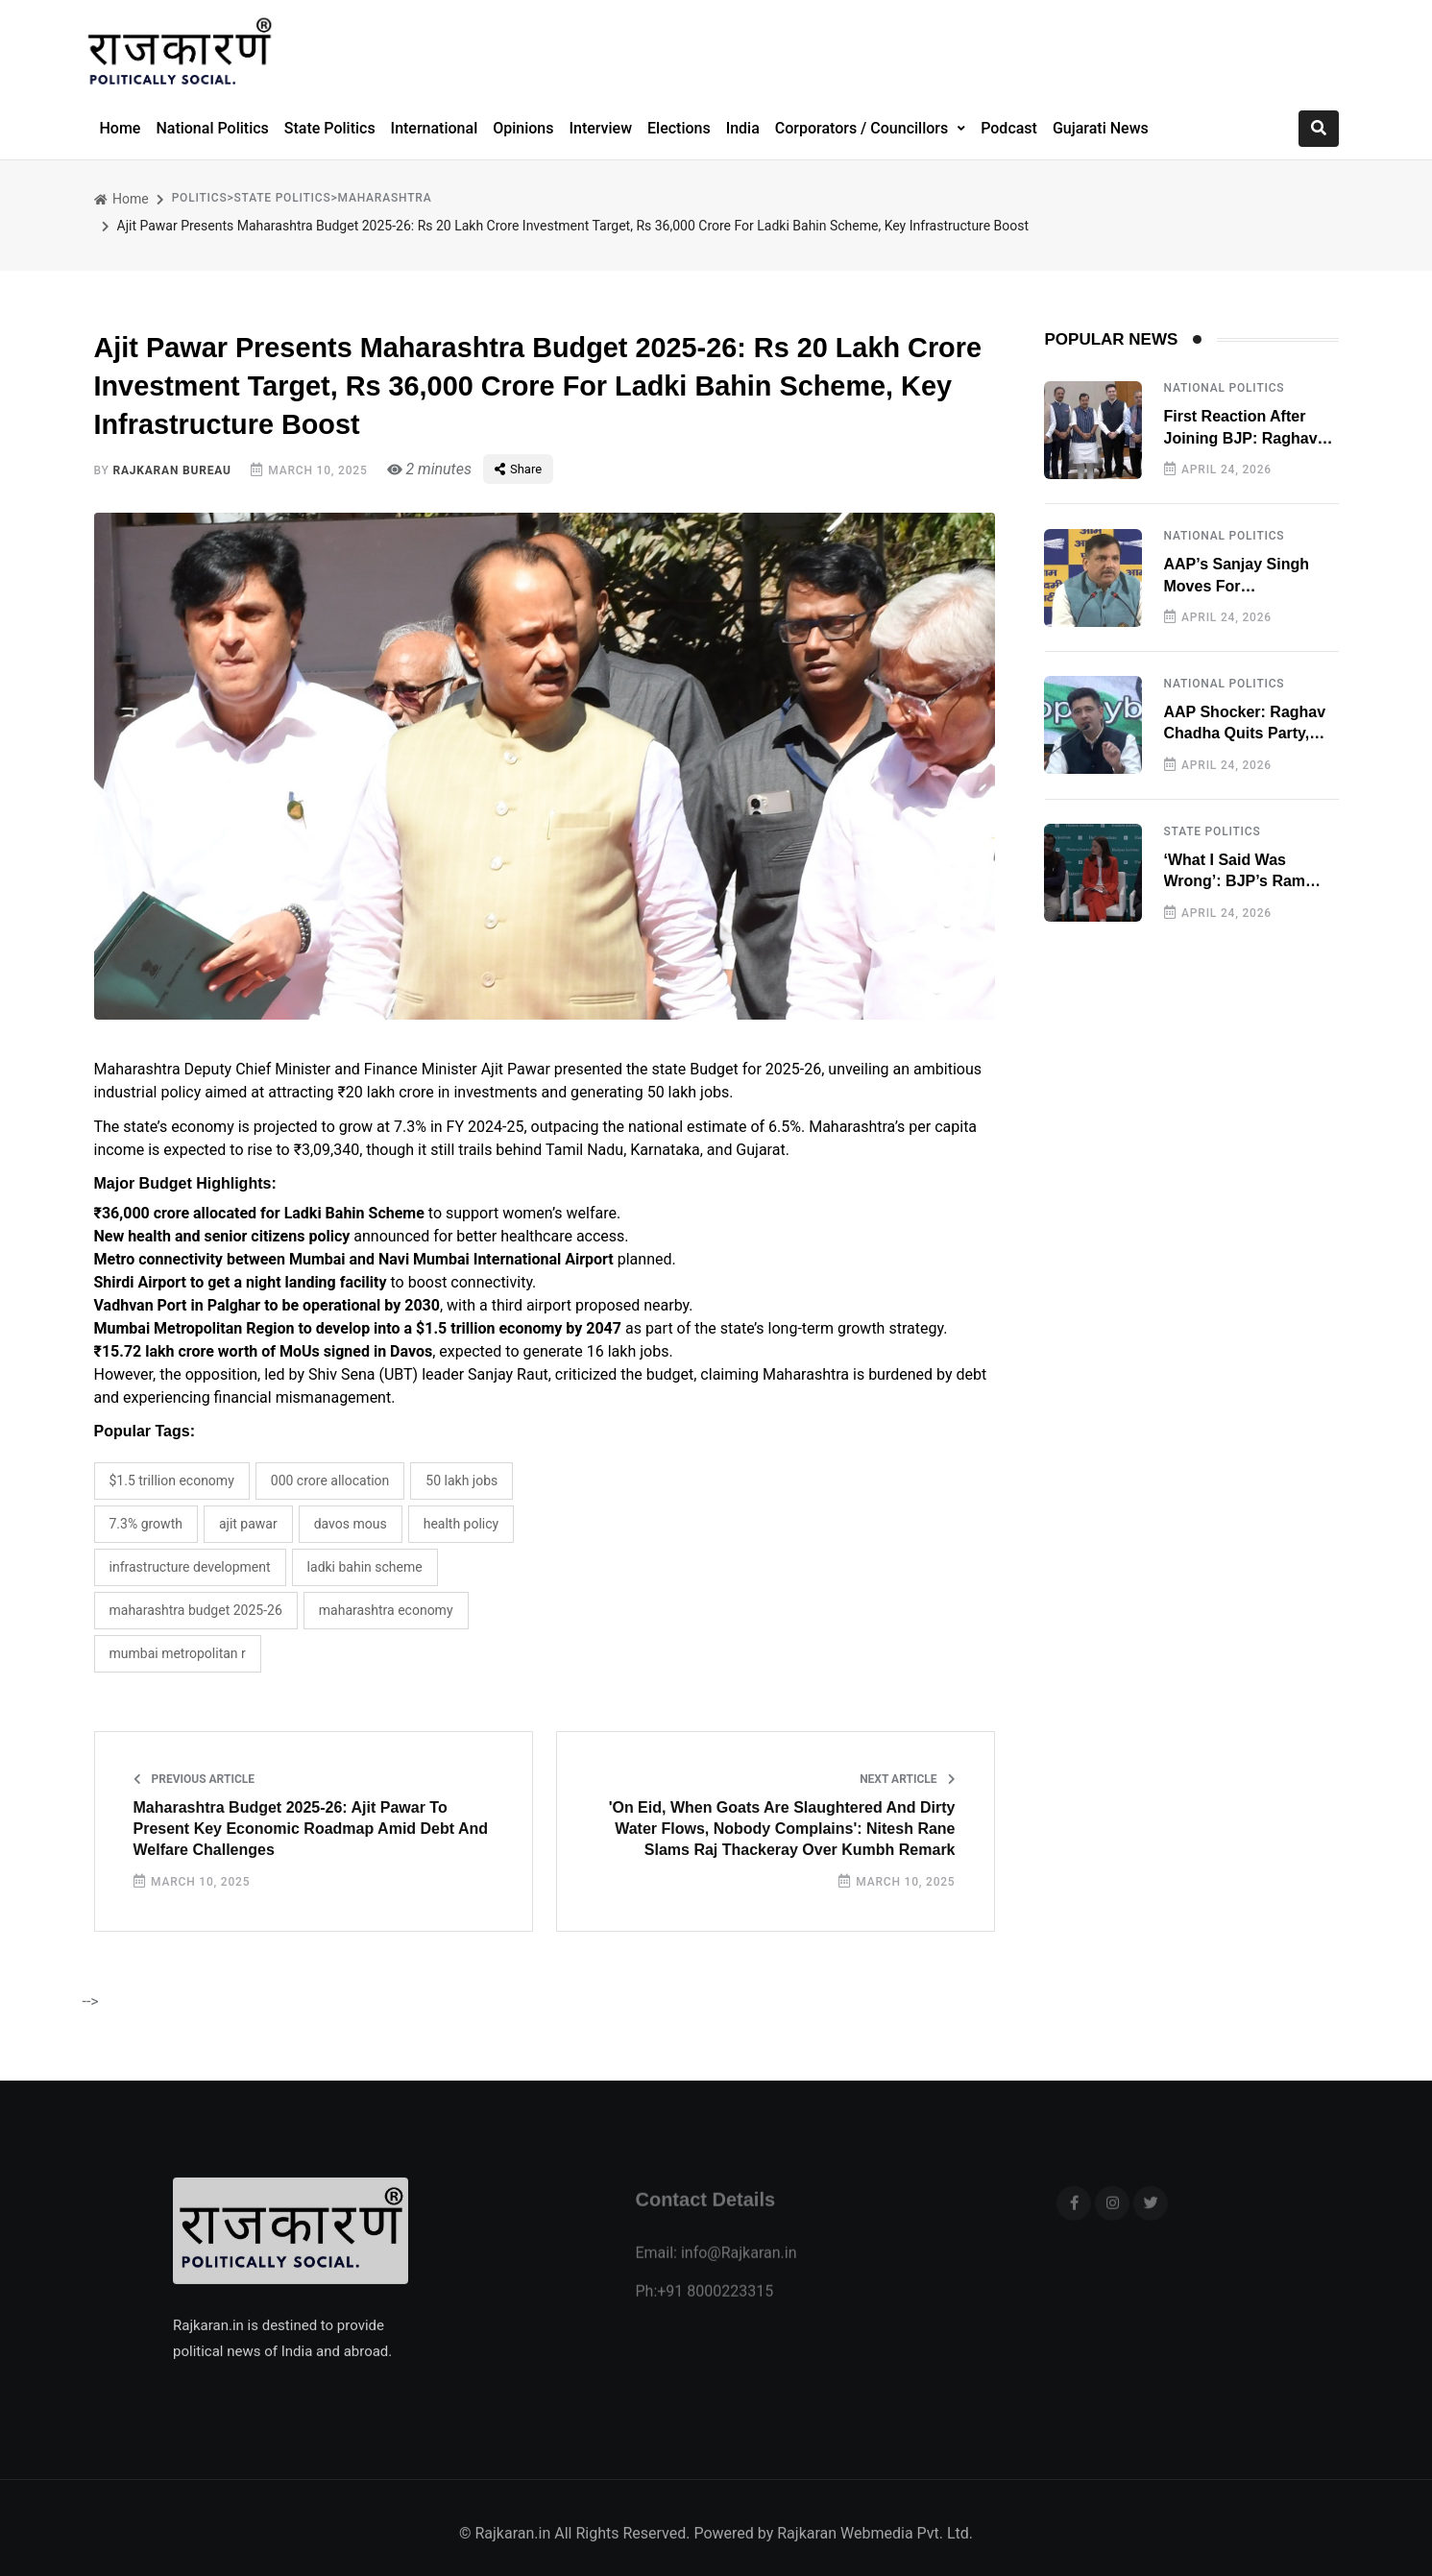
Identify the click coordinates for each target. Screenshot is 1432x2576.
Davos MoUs (350, 1523)
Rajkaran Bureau (171, 470)
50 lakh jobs (461, 1480)
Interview (600, 128)
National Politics (212, 128)
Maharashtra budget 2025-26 (195, 1610)
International (434, 128)
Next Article (907, 1779)
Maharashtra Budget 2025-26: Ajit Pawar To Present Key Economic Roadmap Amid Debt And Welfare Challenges (311, 1829)
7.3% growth (145, 1523)
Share (518, 469)
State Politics (330, 128)
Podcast (1009, 128)
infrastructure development (190, 1567)
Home (120, 128)
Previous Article (194, 1779)
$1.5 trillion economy (171, 1480)
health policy (461, 1523)
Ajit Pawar (248, 1523)
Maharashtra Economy (386, 1610)
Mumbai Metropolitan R (177, 1653)
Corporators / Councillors (863, 128)
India (743, 128)
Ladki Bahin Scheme (365, 1567)
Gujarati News (1101, 128)
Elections (679, 128)
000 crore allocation (330, 1480)
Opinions (523, 128)
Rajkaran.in (512, 2556)
